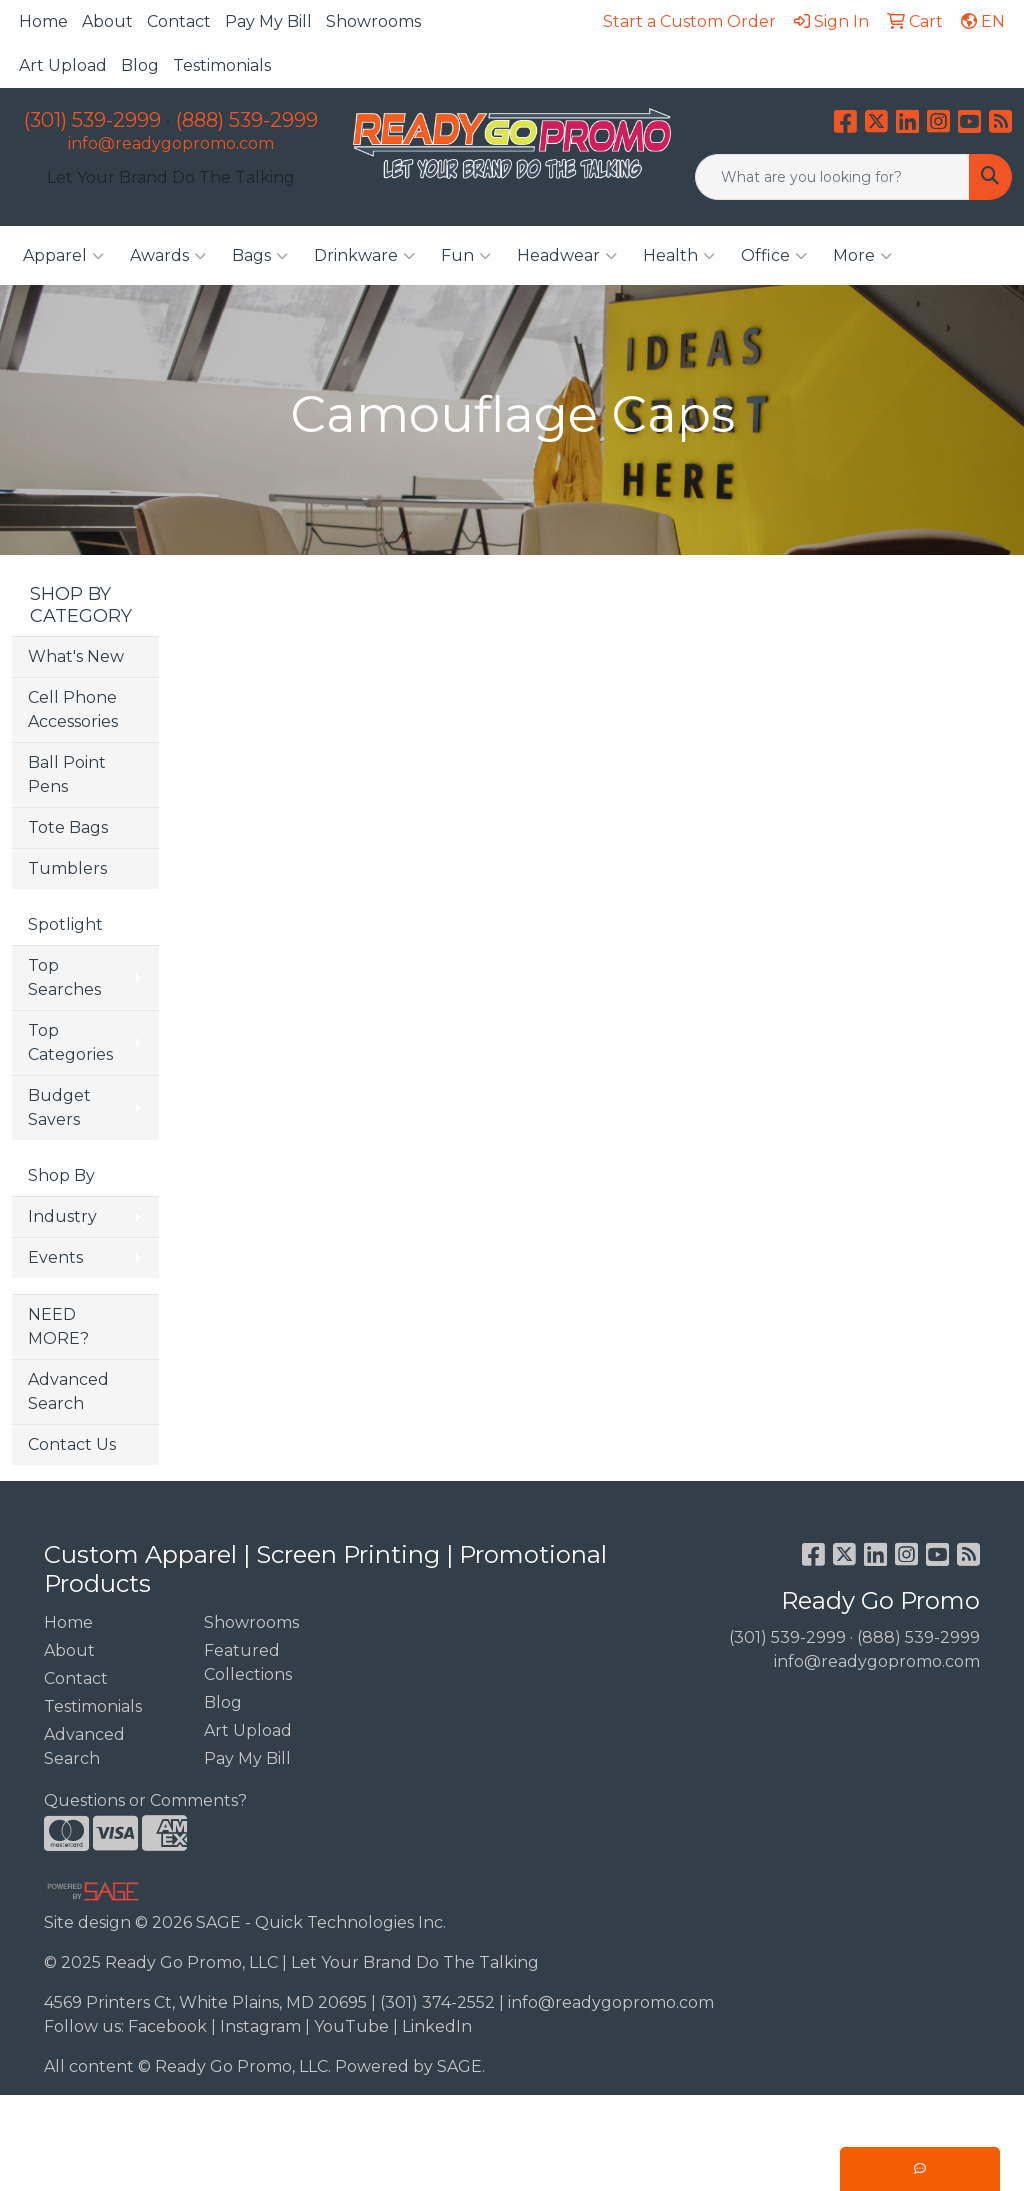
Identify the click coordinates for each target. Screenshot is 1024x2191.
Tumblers (67, 868)
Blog (140, 65)
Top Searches (64, 977)
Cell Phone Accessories (73, 709)
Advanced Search (68, 1391)
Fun (466, 256)
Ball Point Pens (67, 774)
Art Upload (63, 65)
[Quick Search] (832, 177)
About (107, 21)
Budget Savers (59, 1107)
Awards (168, 256)
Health (679, 256)
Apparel (63, 256)
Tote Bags (68, 827)
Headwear (567, 256)
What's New (76, 656)
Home (43, 21)
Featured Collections (248, 1662)
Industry (62, 1216)
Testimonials (222, 65)
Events (55, 1257)
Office (774, 256)
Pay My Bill (268, 21)
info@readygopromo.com (171, 143)
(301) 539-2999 (92, 120)
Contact (179, 21)
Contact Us (72, 1444)
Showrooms (373, 21)
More (862, 256)
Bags (260, 256)
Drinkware (364, 256)
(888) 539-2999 (247, 120)
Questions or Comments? (145, 1800)
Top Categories (70, 1042)
